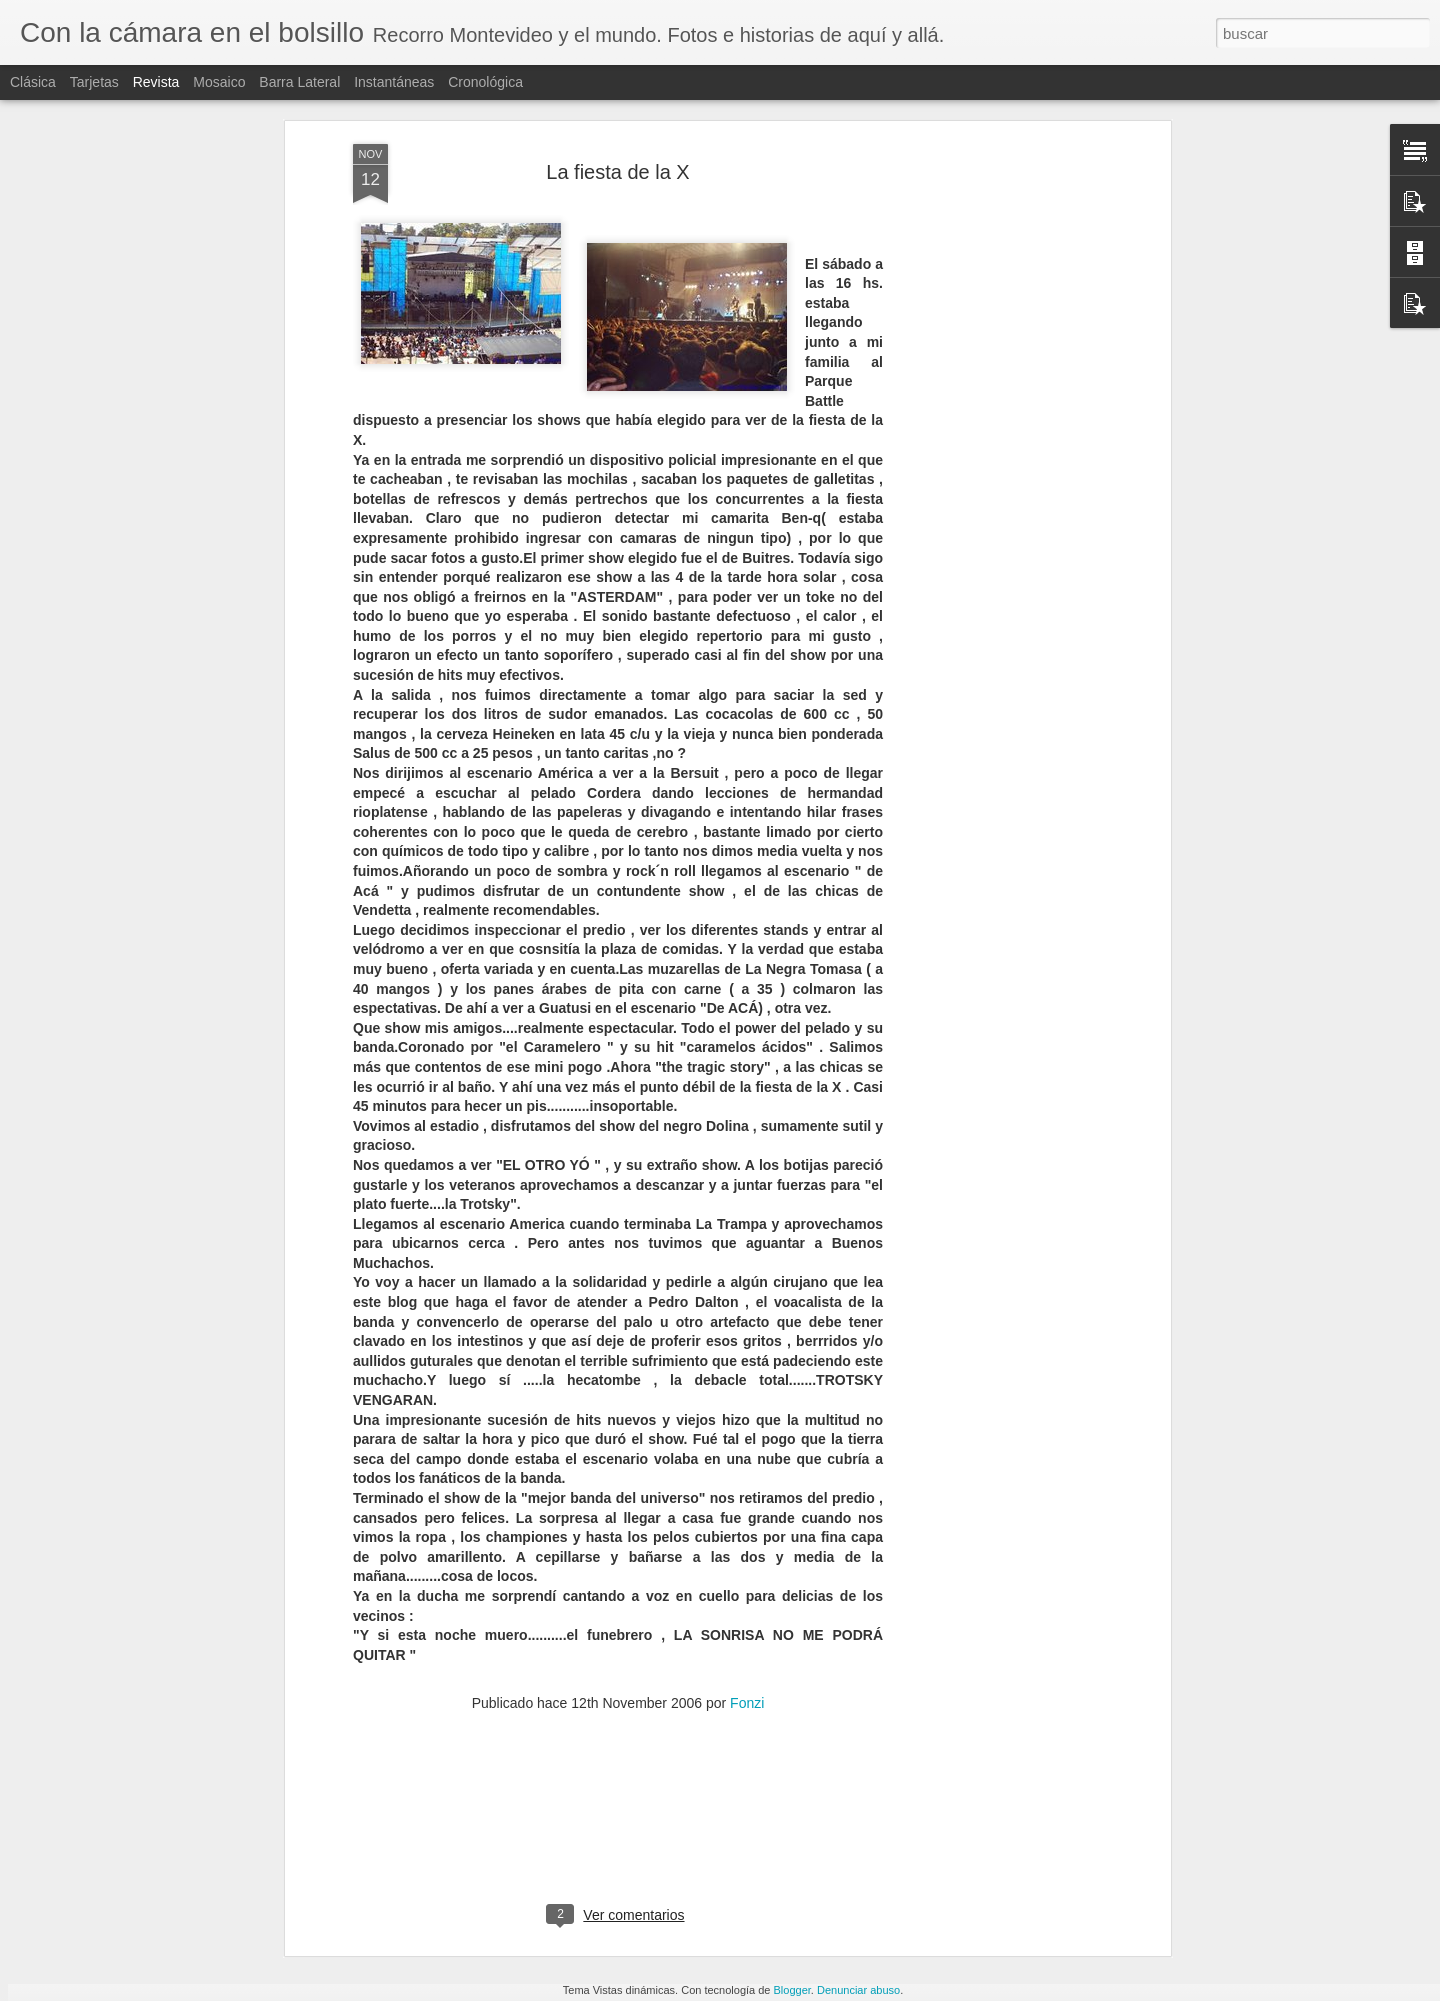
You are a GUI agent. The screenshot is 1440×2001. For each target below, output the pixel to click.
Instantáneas (394, 82)
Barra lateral (299, 82)
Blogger (792, 1990)
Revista (156, 82)
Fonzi (747, 1553)
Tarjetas (94, 82)
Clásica (33, 82)
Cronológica (485, 82)
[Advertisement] (993, 310)
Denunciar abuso (858, 1990)
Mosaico (219, 82)
